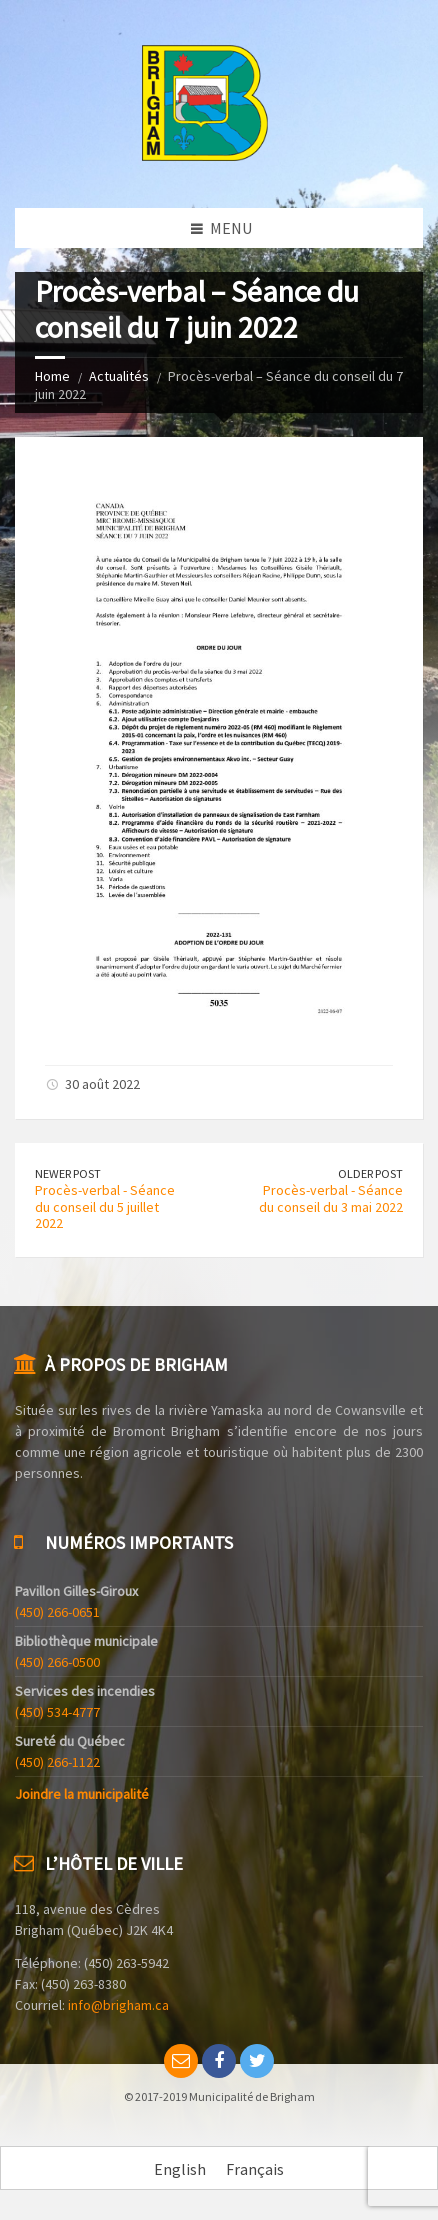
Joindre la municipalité (82, 1794)
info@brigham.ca (118, 2005)
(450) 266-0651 (57, 1612)
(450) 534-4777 (57, 1712)
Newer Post (68, 1173)
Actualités (119, 376)
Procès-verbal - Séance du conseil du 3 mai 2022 (331, 1198)
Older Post (370, 1173)
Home (52, 376)
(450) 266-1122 (57, 1762)
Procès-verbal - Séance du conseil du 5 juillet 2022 (105, 1207)
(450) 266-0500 (57, 1662)
